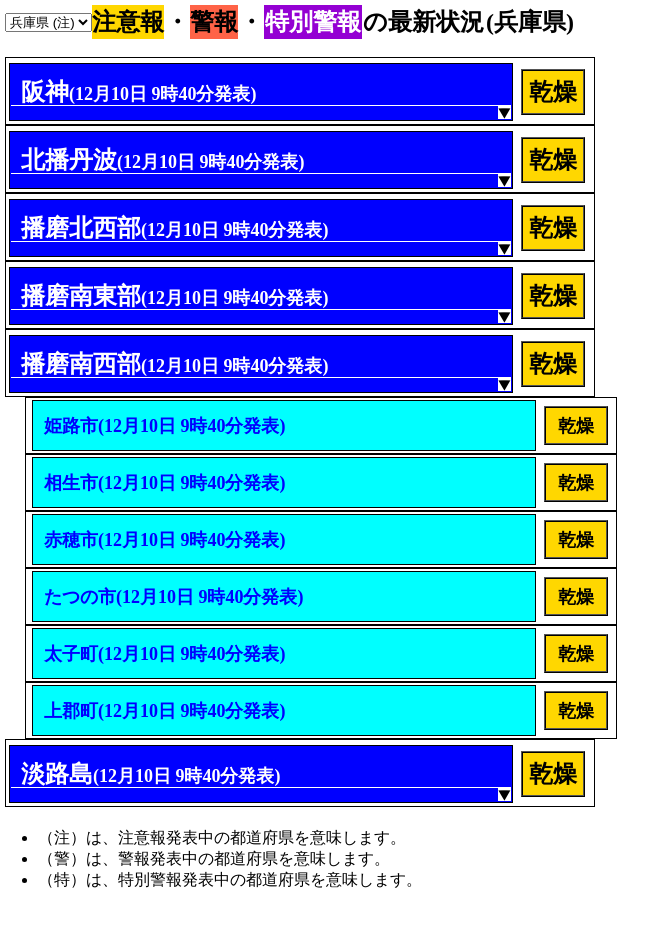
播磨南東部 (175, 296)
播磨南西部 (175, 364)
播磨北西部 (175, 228)
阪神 (139, 92)
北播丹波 (163, 160)
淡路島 (151, 774)
